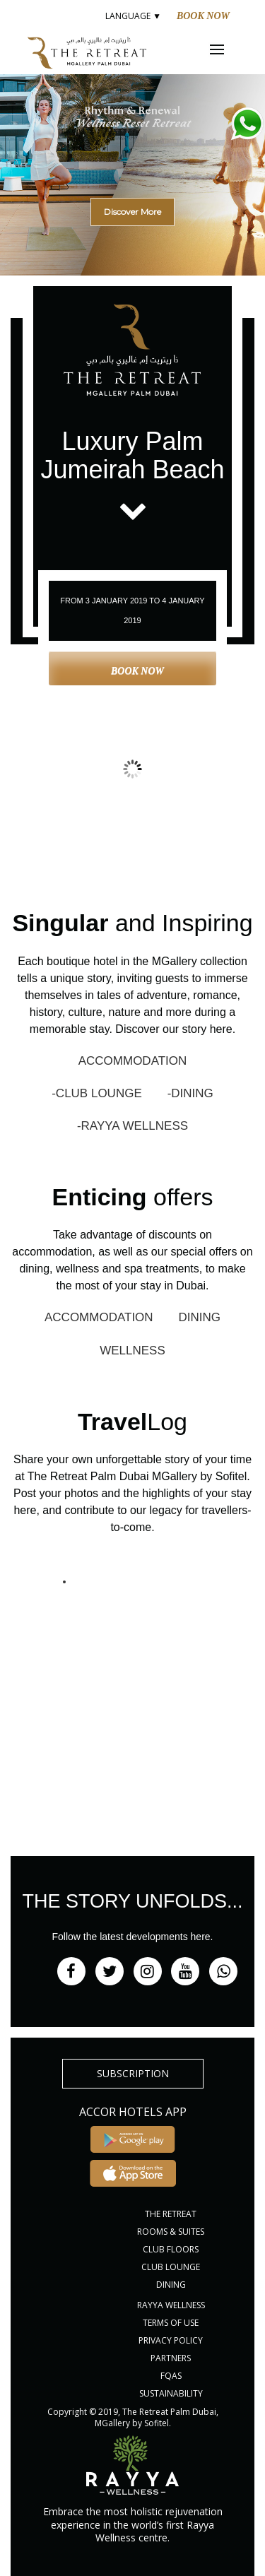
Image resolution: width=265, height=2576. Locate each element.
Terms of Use (171, 2323)
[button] (132, 152)
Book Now (203, 16)
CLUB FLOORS (171, 2249)
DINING (200, 1317)
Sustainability (171, 2393)
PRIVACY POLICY (171, 2340)
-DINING (190, 1093)
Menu (226, 49)
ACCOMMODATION (132, 1061)
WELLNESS (132, 1350)
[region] (132, 169)
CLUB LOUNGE (170, 2267)
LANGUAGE (132, 16)
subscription (133, 2073)
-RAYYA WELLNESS (132, 1126)
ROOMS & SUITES (170, 2232)
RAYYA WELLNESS (171, 2305)
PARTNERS (171, 2358)
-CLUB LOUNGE (97, 1093)
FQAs (171, 2376)
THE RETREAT (170, 2214)
